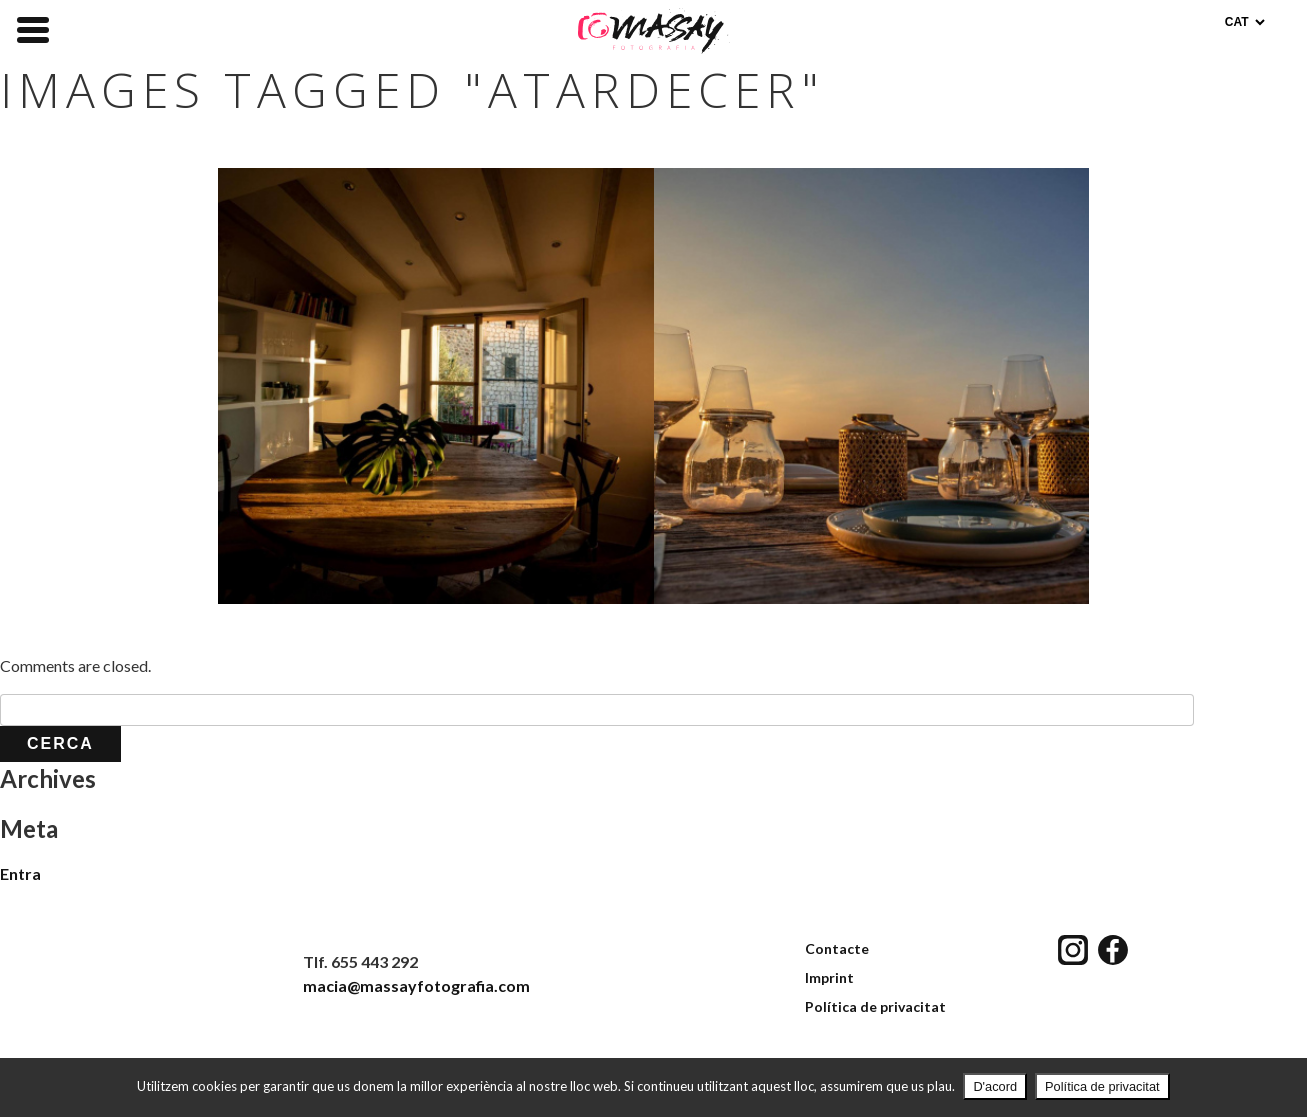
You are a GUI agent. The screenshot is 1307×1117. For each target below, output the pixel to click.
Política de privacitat (875, 1006)
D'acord (995, 1086)
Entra (20, 873)
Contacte (837, 948)
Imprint (829, 977)
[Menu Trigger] (33, 28)
